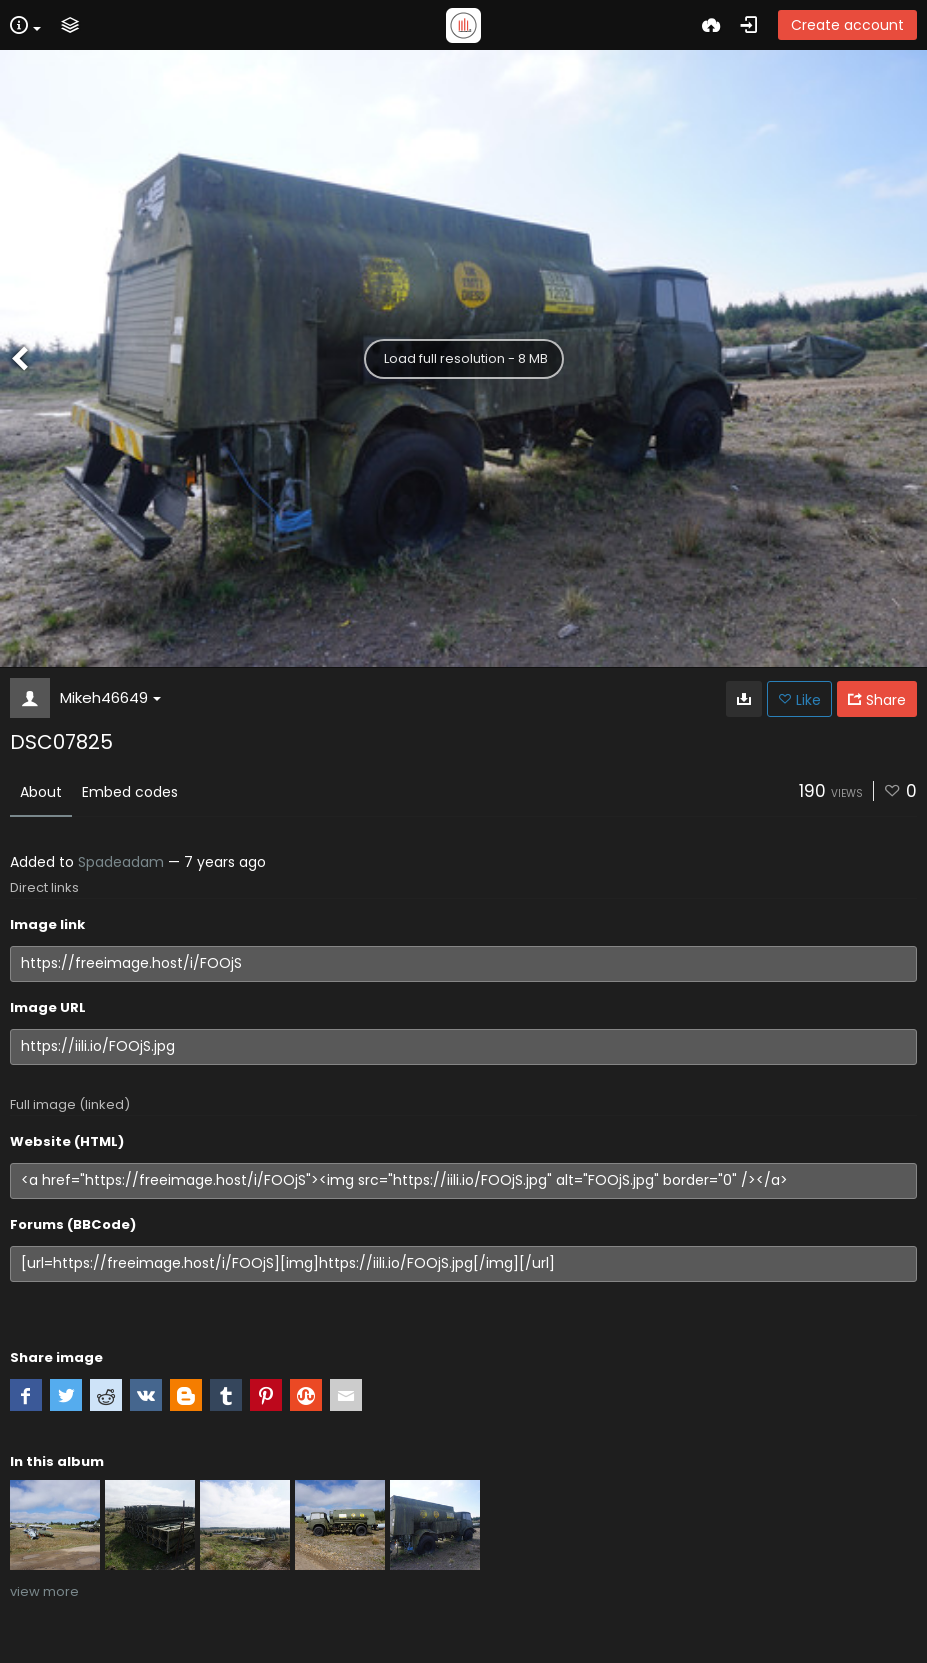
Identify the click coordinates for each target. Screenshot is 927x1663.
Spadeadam (121, 862)
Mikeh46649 (110, 697)
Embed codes (130, 792)
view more (44, 1591)
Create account (847, 25)
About (41, 792)
